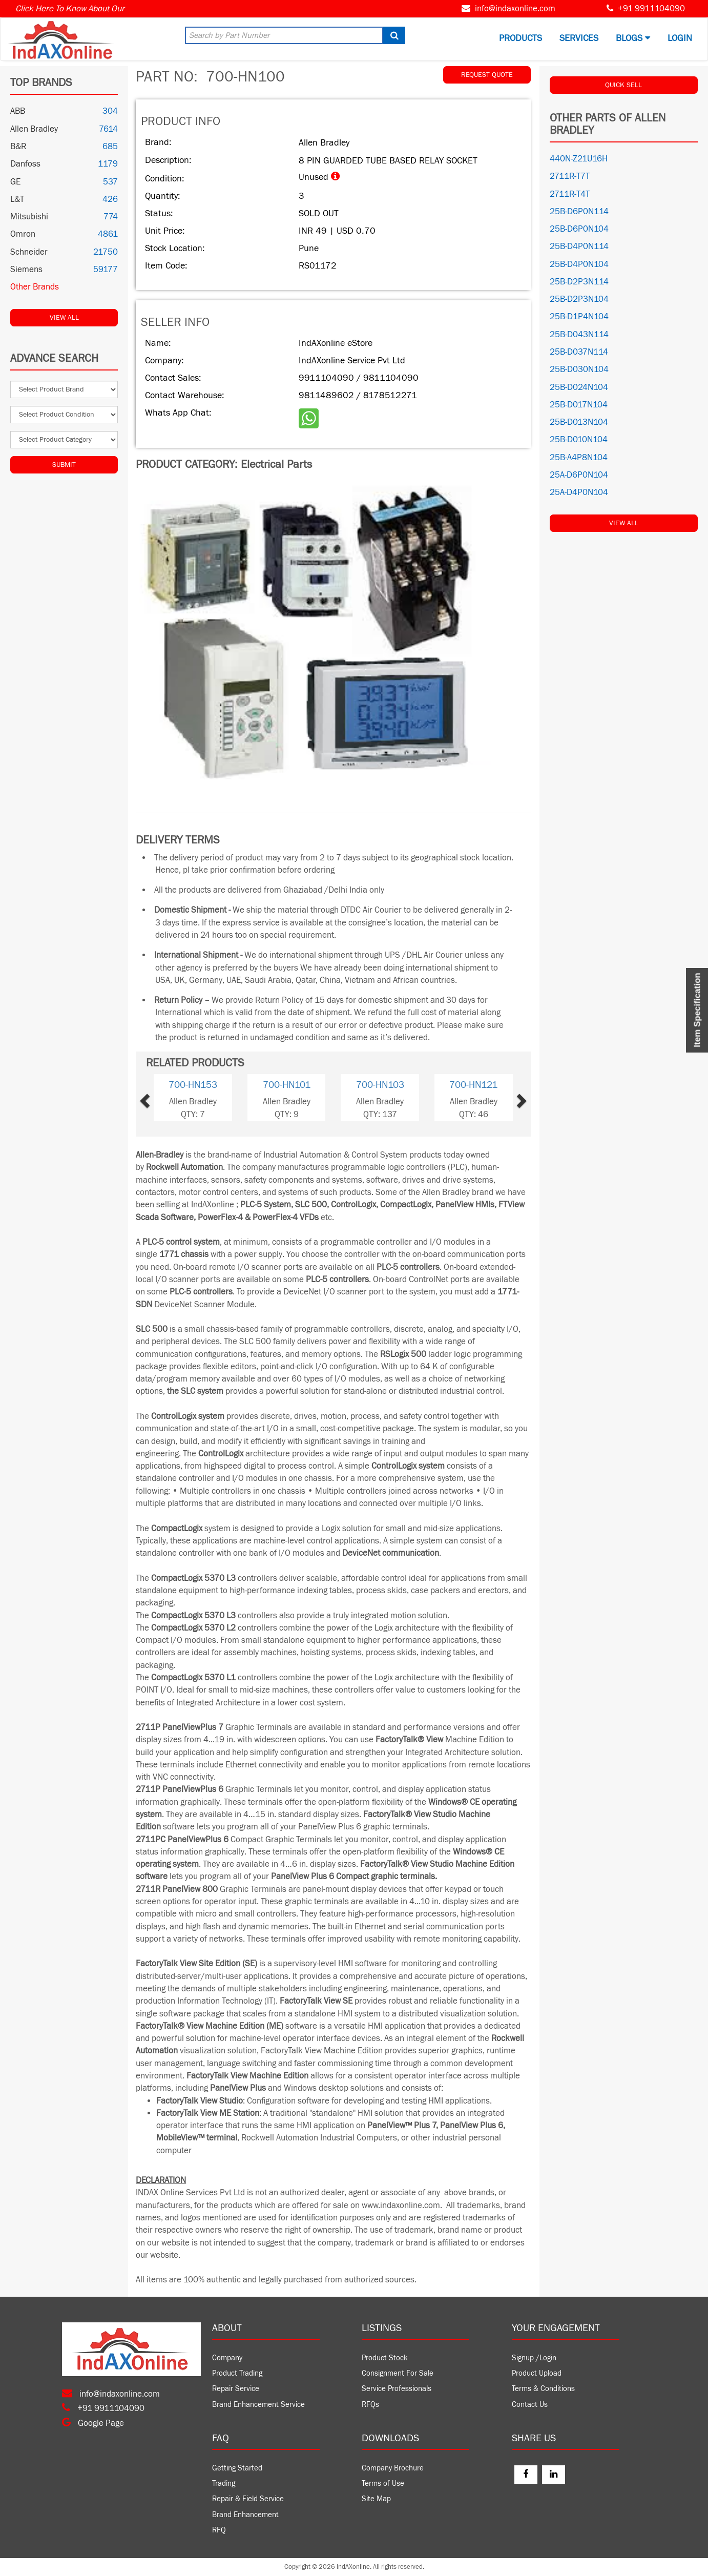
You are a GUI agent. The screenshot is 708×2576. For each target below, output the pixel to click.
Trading (223, 2483)
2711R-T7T (570, 176)
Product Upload (536, 2373)
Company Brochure (393, 2468)
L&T (17, 199)
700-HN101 (286, 1084)
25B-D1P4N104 (579, 317)
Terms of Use (383, 2483)
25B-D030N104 (579, 369)
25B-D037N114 (579, 352)
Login (680, 38)
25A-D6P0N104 (579, 475)
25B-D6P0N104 (579, 229)
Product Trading (237, 2373)
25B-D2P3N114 (579, 282)
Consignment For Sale (397, 2373)
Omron (22, 234)
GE (15, 182)
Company (227, 2358)
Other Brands (34, 287)
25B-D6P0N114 (579, 212)
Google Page (93, 2423)
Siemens (26, 269)
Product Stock (385, 2358)
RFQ (219, 2530)
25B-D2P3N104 (579, 299)
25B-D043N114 (579, 334)
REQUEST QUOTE (487, 75)
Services (578, 38)
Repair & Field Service (248, 2499)
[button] (161, 1097)
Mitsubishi (29, 217)
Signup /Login (534, 2358)
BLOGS (633, 38)
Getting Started (237, 2468)
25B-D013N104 (579, 422)
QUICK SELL (623, 85)
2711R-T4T (570, 194)
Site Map (376, 2499)
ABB (17, 111)
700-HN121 (473, 1084)
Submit (64, 465)
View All (64, 318)
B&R (18, 146)
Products (520, 38)
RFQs (370, 2404)
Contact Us (530, 2404)
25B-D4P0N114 (579, 246)
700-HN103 (380, 1084)
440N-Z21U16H (579, 159)
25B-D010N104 (579, 440)
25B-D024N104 (579, 387)
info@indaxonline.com (515, 9)
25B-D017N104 (579, 405)
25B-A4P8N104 (579, 457)
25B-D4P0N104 (579, 264)
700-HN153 (193, 1084)
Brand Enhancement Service (258, 2404)
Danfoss (25, 164)
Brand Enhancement (245, 2514)
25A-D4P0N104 (579, 492)
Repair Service (235, 2388)
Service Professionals (396, 2388)
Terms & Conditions (543, 2388)
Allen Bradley (34, 129)
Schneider (29, 252)
